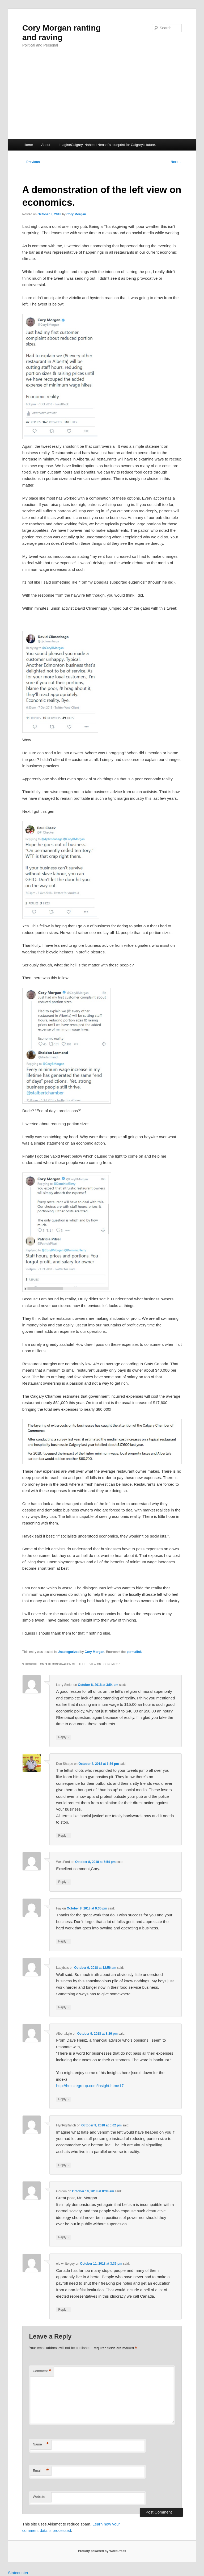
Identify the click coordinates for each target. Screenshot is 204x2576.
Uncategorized (69, 1652)
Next (176, 162)
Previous (31, 162)
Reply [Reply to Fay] (63, 1941)
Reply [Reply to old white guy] (63, 2309)
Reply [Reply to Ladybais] (63, 2007)
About (45, 145)
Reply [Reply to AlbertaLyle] (63, 2099)
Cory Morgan (76, 214)
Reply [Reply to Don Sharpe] (63, 1835)
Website (39, 2497)
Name (41, 2444)
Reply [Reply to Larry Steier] (63, 1737)
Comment (42, 2371)
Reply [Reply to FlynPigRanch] (63, 2165)
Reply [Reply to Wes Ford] (63, 1881)
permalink (134, 1652)
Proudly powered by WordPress (102, 2551)
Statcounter (18, 2572)
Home (28, 145)
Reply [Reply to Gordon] (63, 2237)
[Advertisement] (102, 99)
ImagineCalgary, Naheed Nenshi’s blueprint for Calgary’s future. (107, 145)
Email (41, 2471)
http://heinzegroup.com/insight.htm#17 (90, 2085)
